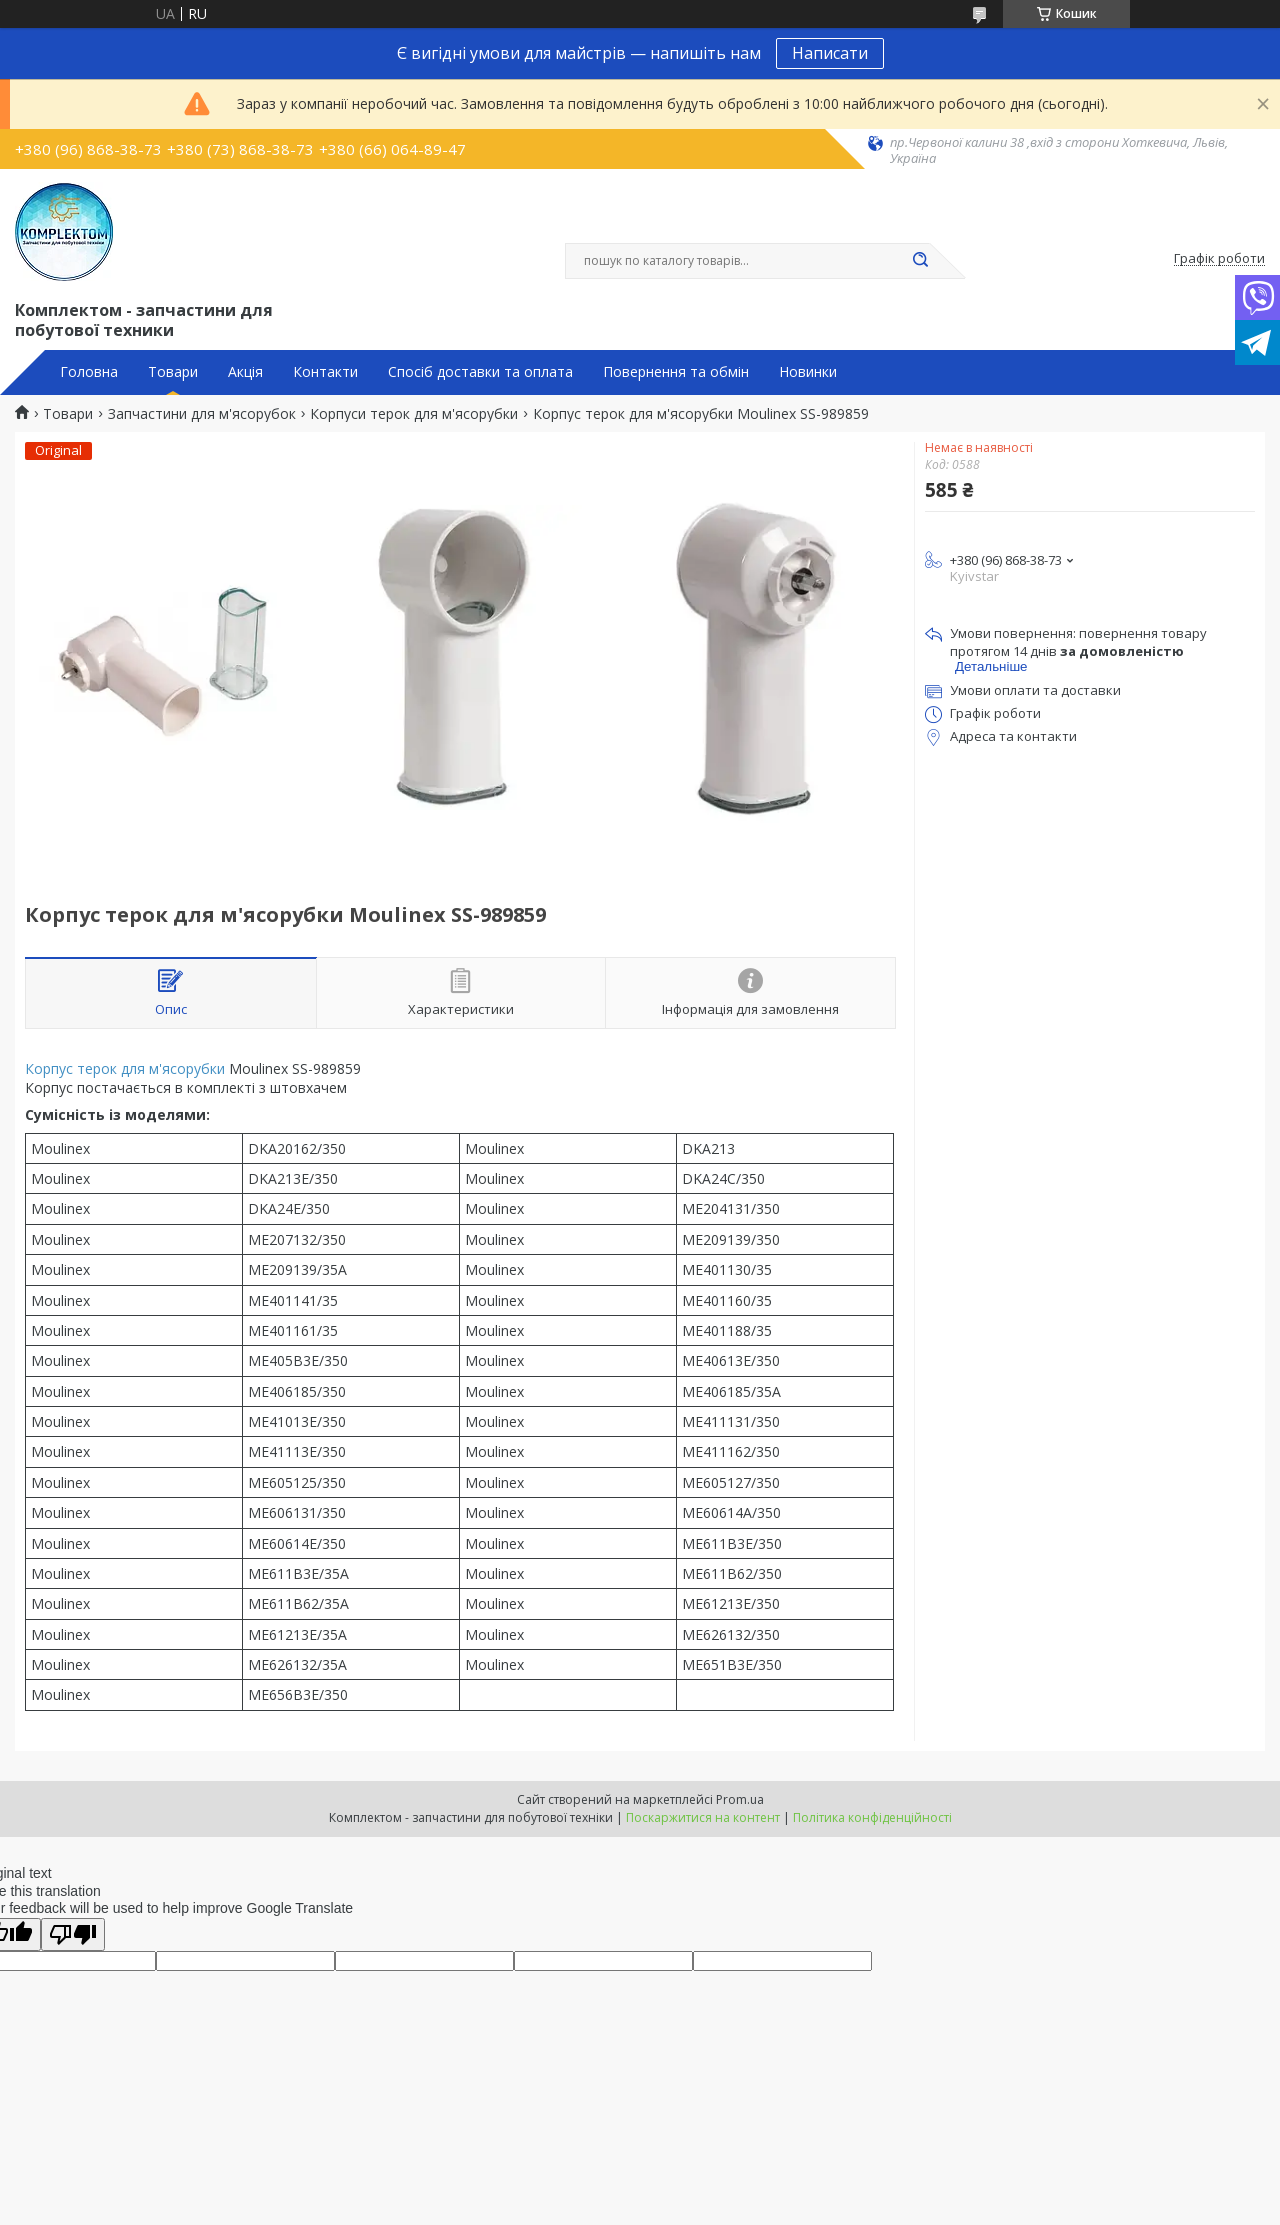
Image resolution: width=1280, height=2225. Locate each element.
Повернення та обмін (676, 372)
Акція (245, 372)
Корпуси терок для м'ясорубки (414, 414)
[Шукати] (920, 261)
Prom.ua (740, 1799)
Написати (830, 53)
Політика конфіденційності (872, 1817)
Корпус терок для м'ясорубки (125, 1068)
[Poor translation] (73, 1934)
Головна (89, 372)
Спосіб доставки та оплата (480, 372)
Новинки (808, 372)
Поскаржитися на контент (703, 1817)
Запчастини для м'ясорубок (202, 414)
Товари (173, 372)
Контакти (325, 372)
